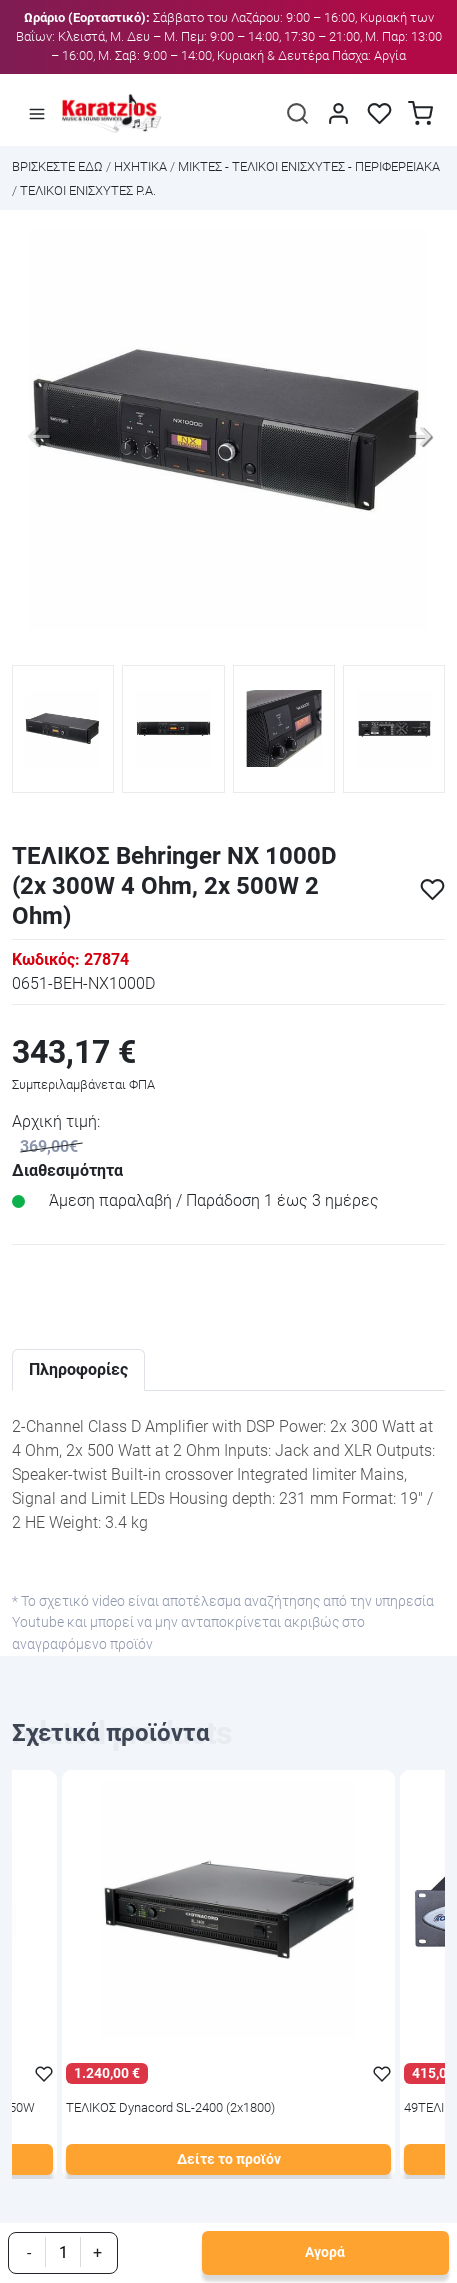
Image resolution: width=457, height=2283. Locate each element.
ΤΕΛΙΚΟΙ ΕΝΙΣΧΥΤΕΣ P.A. (88, 190)
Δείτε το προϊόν (229, 2159)
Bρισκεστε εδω (59, 166)
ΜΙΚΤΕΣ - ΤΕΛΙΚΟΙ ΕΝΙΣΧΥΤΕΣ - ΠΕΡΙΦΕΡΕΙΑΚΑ (309, 166)
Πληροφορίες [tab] (78, 1369)
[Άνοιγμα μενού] (37, 114)
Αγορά (325, 2252)
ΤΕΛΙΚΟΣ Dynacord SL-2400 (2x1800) (170, 2108)
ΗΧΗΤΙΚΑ (140, 166)
